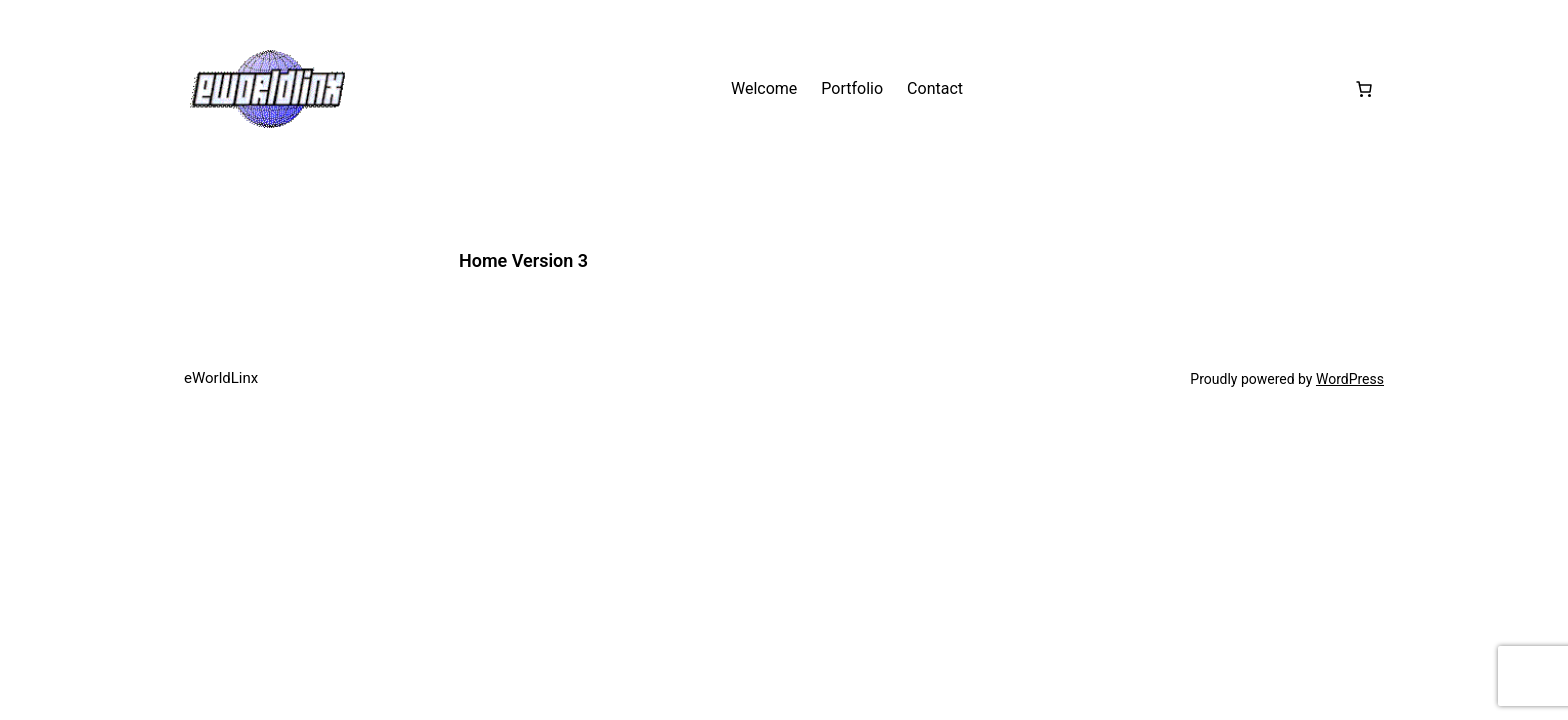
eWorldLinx (221, 378)
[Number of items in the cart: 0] (1364, 89)
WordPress (1350, 379)
